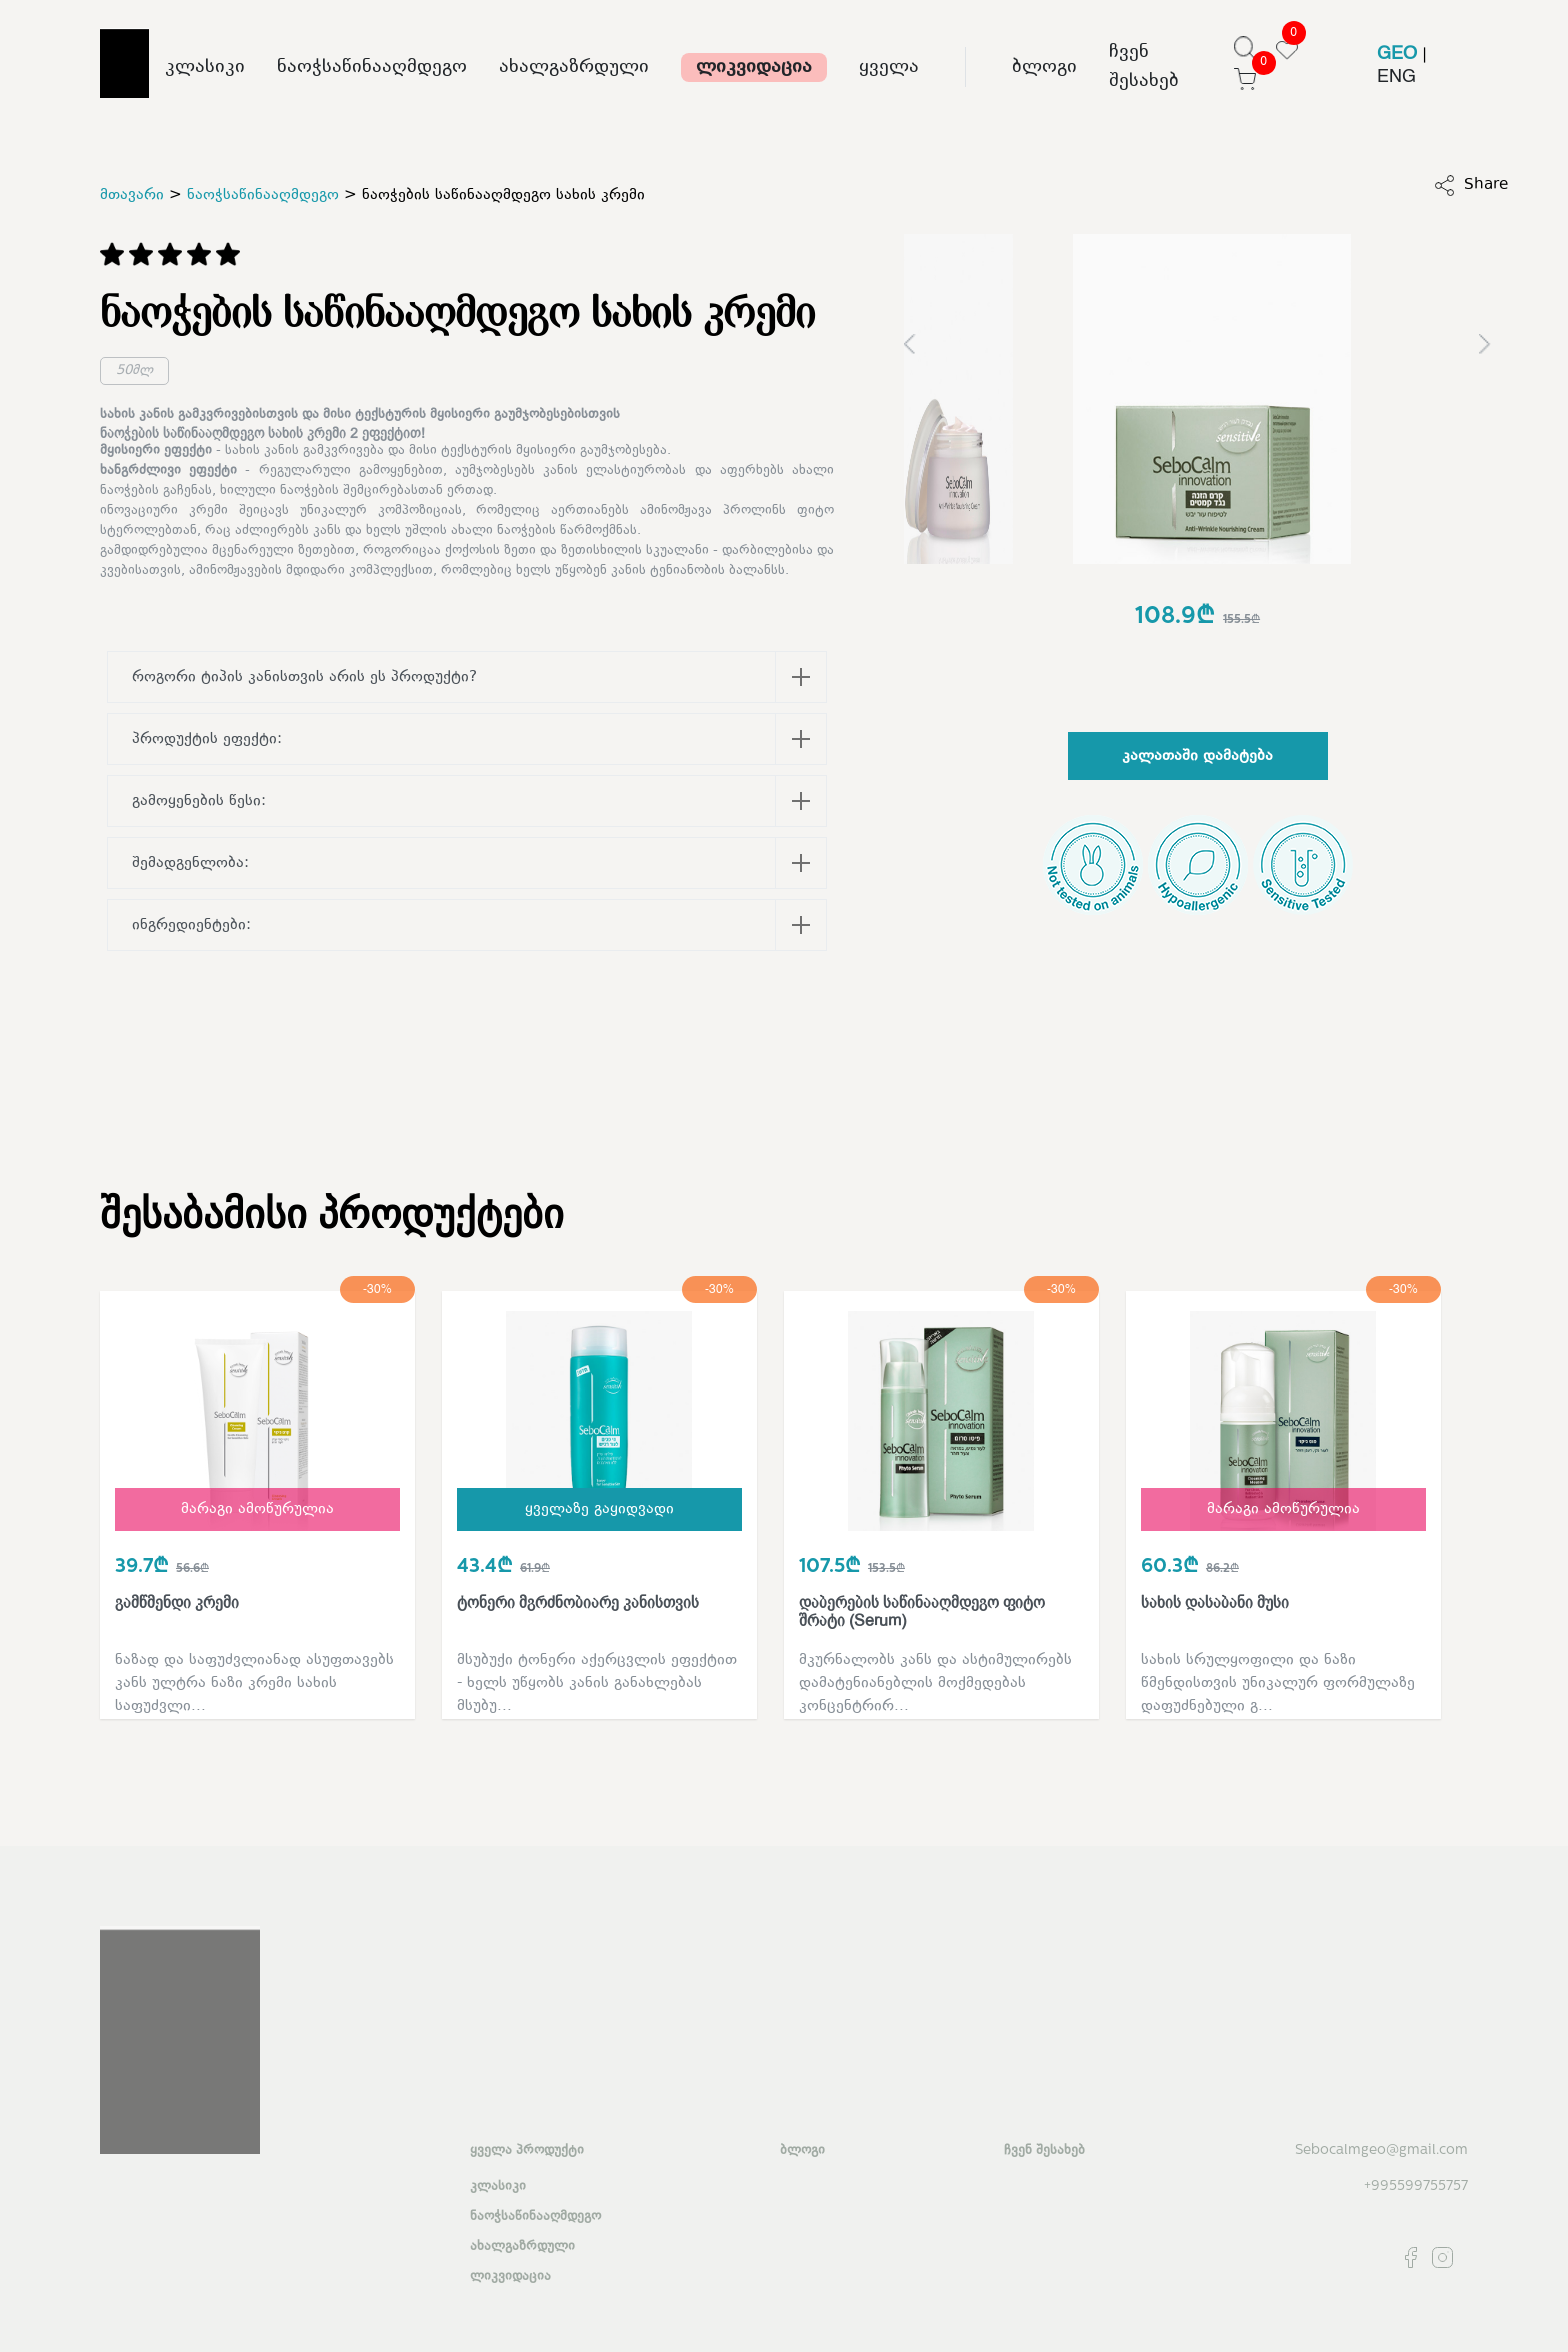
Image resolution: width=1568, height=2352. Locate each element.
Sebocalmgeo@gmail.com (1381, 2150)
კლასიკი (205, 67)
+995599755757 (1416, 2186)
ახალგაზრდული (574, 67)
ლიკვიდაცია (754, 67)
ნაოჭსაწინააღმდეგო (372, 67)
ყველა (889, 67)
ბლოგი (1044, 67)
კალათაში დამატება (1197, 756)
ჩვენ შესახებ (1144, 67)
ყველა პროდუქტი (527, 2151)
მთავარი (132, 195)
